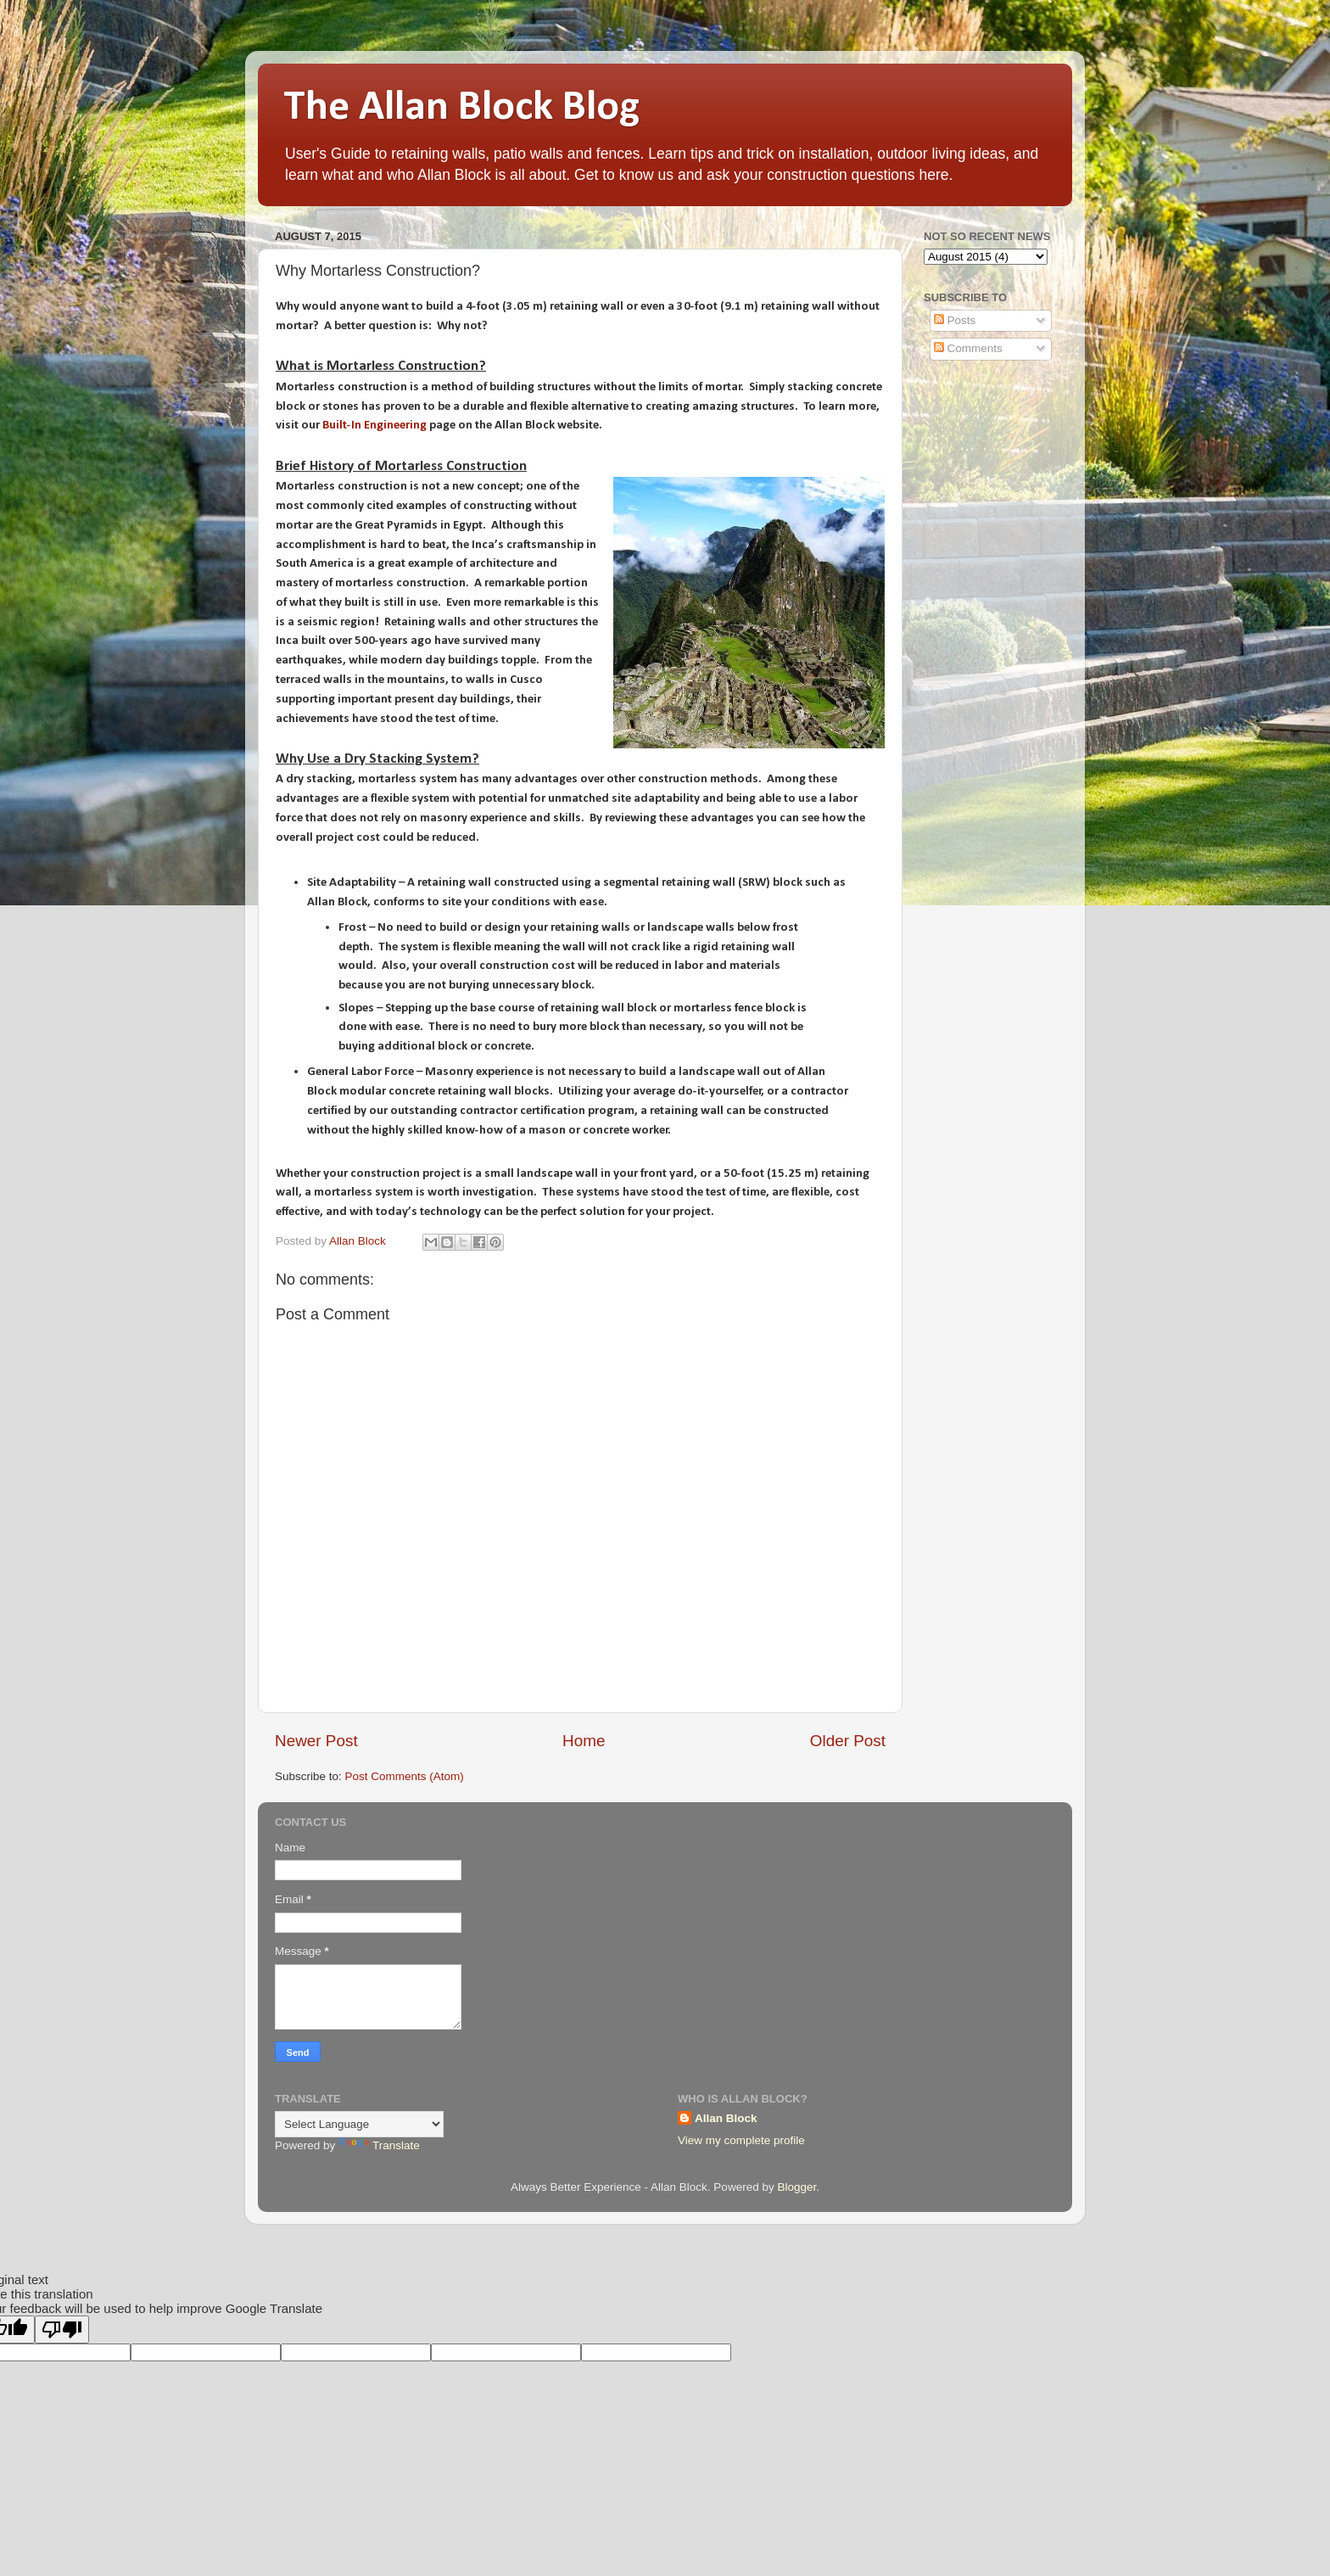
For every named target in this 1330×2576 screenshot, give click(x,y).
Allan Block (726, 2118)
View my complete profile (741, 2140)
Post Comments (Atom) (404, 1776)
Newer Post (316, 1741)
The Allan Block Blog (461, 108)
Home (583, 1741)
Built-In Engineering (374, 425)
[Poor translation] (62, 2330)
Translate (379, 2145)
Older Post (848, 1741)
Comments (968, 348)
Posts (955, 320)
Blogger (796, 2187)
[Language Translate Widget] (359, 2124)
